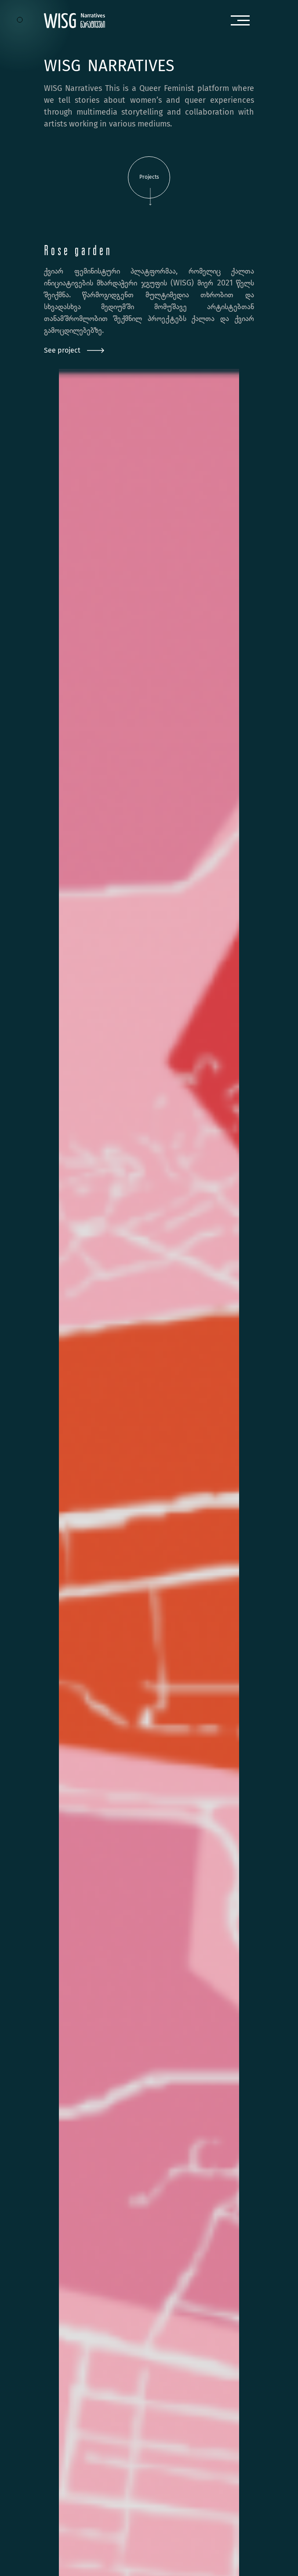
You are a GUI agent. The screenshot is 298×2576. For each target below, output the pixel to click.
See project (74, 350)
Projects (149, 186)
